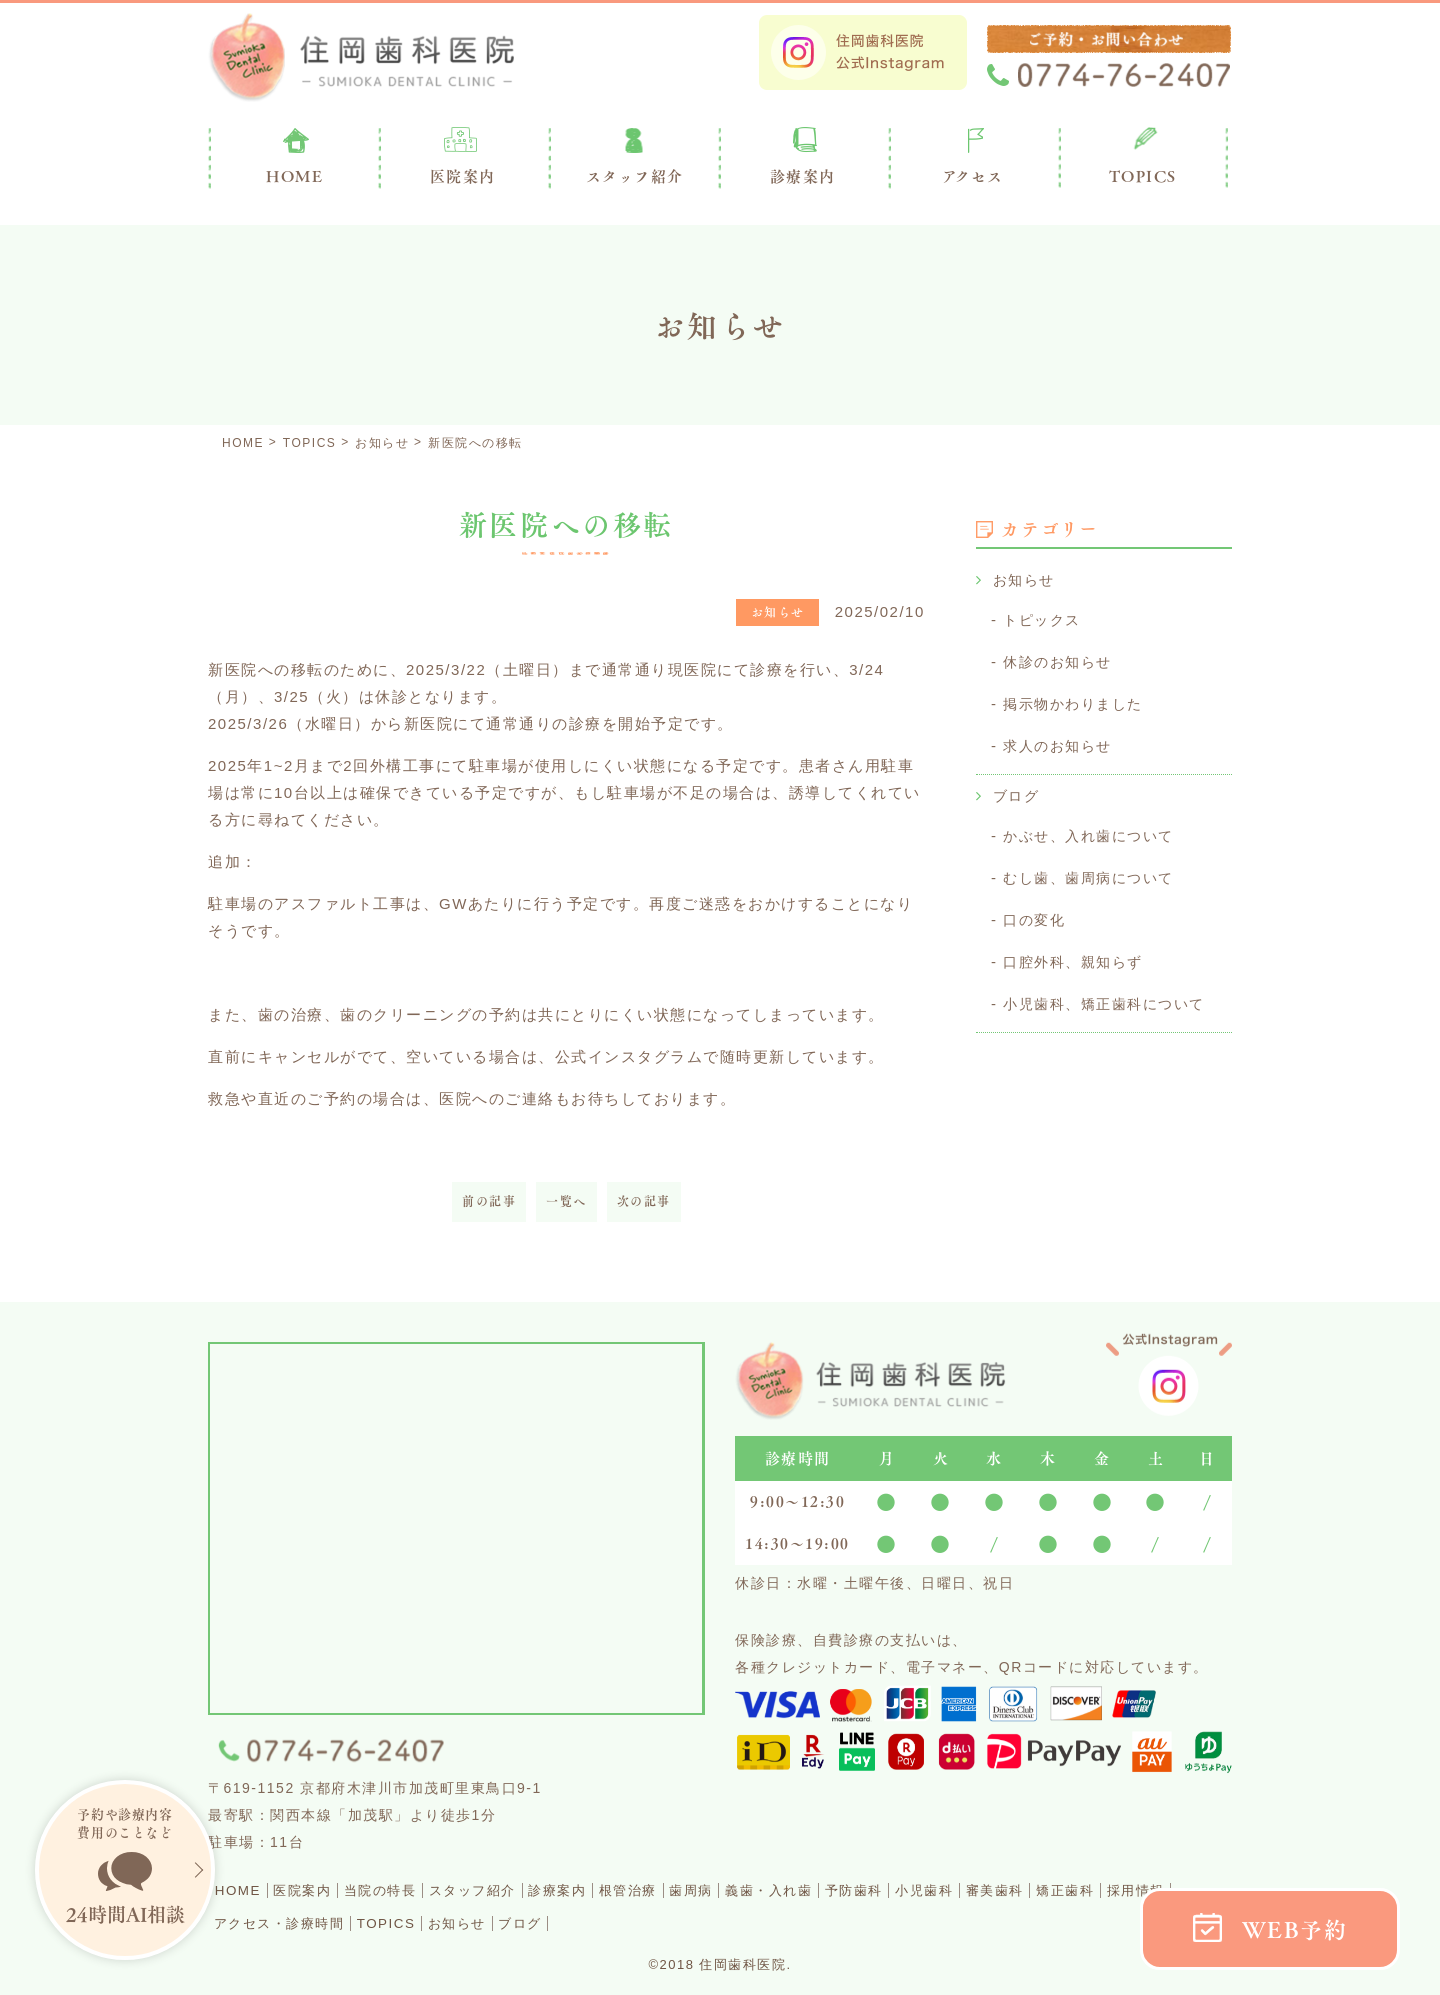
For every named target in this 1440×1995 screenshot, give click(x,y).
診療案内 (803, 176)
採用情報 (338, 1921)
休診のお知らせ (1061, 659)
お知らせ (1026, 579)
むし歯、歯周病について (1094, 870)
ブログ (1018, 790)
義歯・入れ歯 (895, 1889)
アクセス (973, 176)
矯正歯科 (251, 1921)
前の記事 (489, 1201)
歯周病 (801, 1889)
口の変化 (1036, 911)
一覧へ (566, 1201)
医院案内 (463, 176)
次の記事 (644, 1201)
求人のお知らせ (1061, 741)
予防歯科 (999, 1889)
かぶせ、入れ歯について (1094, 829)
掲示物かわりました (1077, 700)
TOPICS (1143, 176)
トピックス (1044, 618)
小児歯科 (1086, 1889)
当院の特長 (419, 1889)
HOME (244, 1889)
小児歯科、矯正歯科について (1110, 993)
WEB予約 (1295, 1929)
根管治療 (722, 1889)
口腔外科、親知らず (1077, 952)
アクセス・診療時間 (466, 1921)
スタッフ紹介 (531, 1889)
